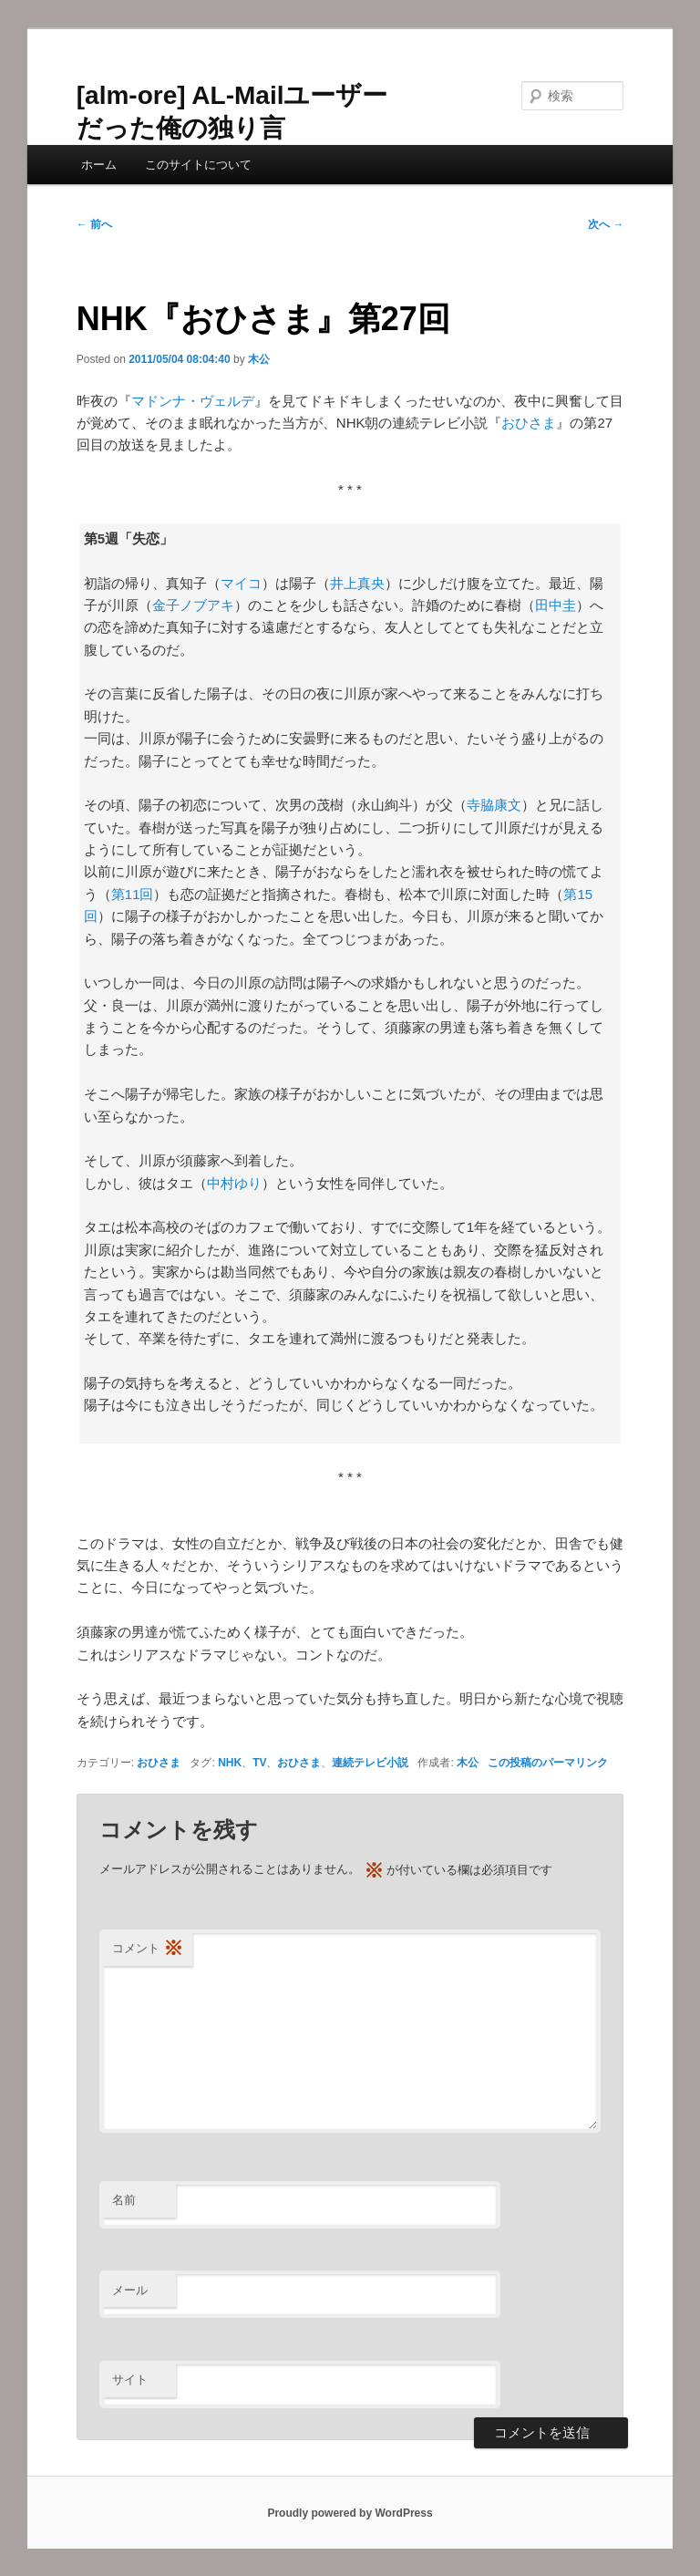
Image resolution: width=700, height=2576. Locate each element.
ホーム (99, 164)
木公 (259, 359)
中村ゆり (234, 1183)
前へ (94, 224)
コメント (147, 1949)
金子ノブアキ (193, 605)
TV (259, 1762)
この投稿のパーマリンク (548, 1762)
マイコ (241, 583)
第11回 (132, 894)
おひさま (528, 422)
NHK (230, 1762)
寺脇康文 (494, 804)
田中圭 (555, 605)
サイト (130, 2379)
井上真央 (357, 583)
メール (130, 2290)
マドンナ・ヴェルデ (192, 401)
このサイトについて (198, 164)
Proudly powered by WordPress (349, 2513)
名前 (124, 2200)
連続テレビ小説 (370, 1762)
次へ (605, 224)
